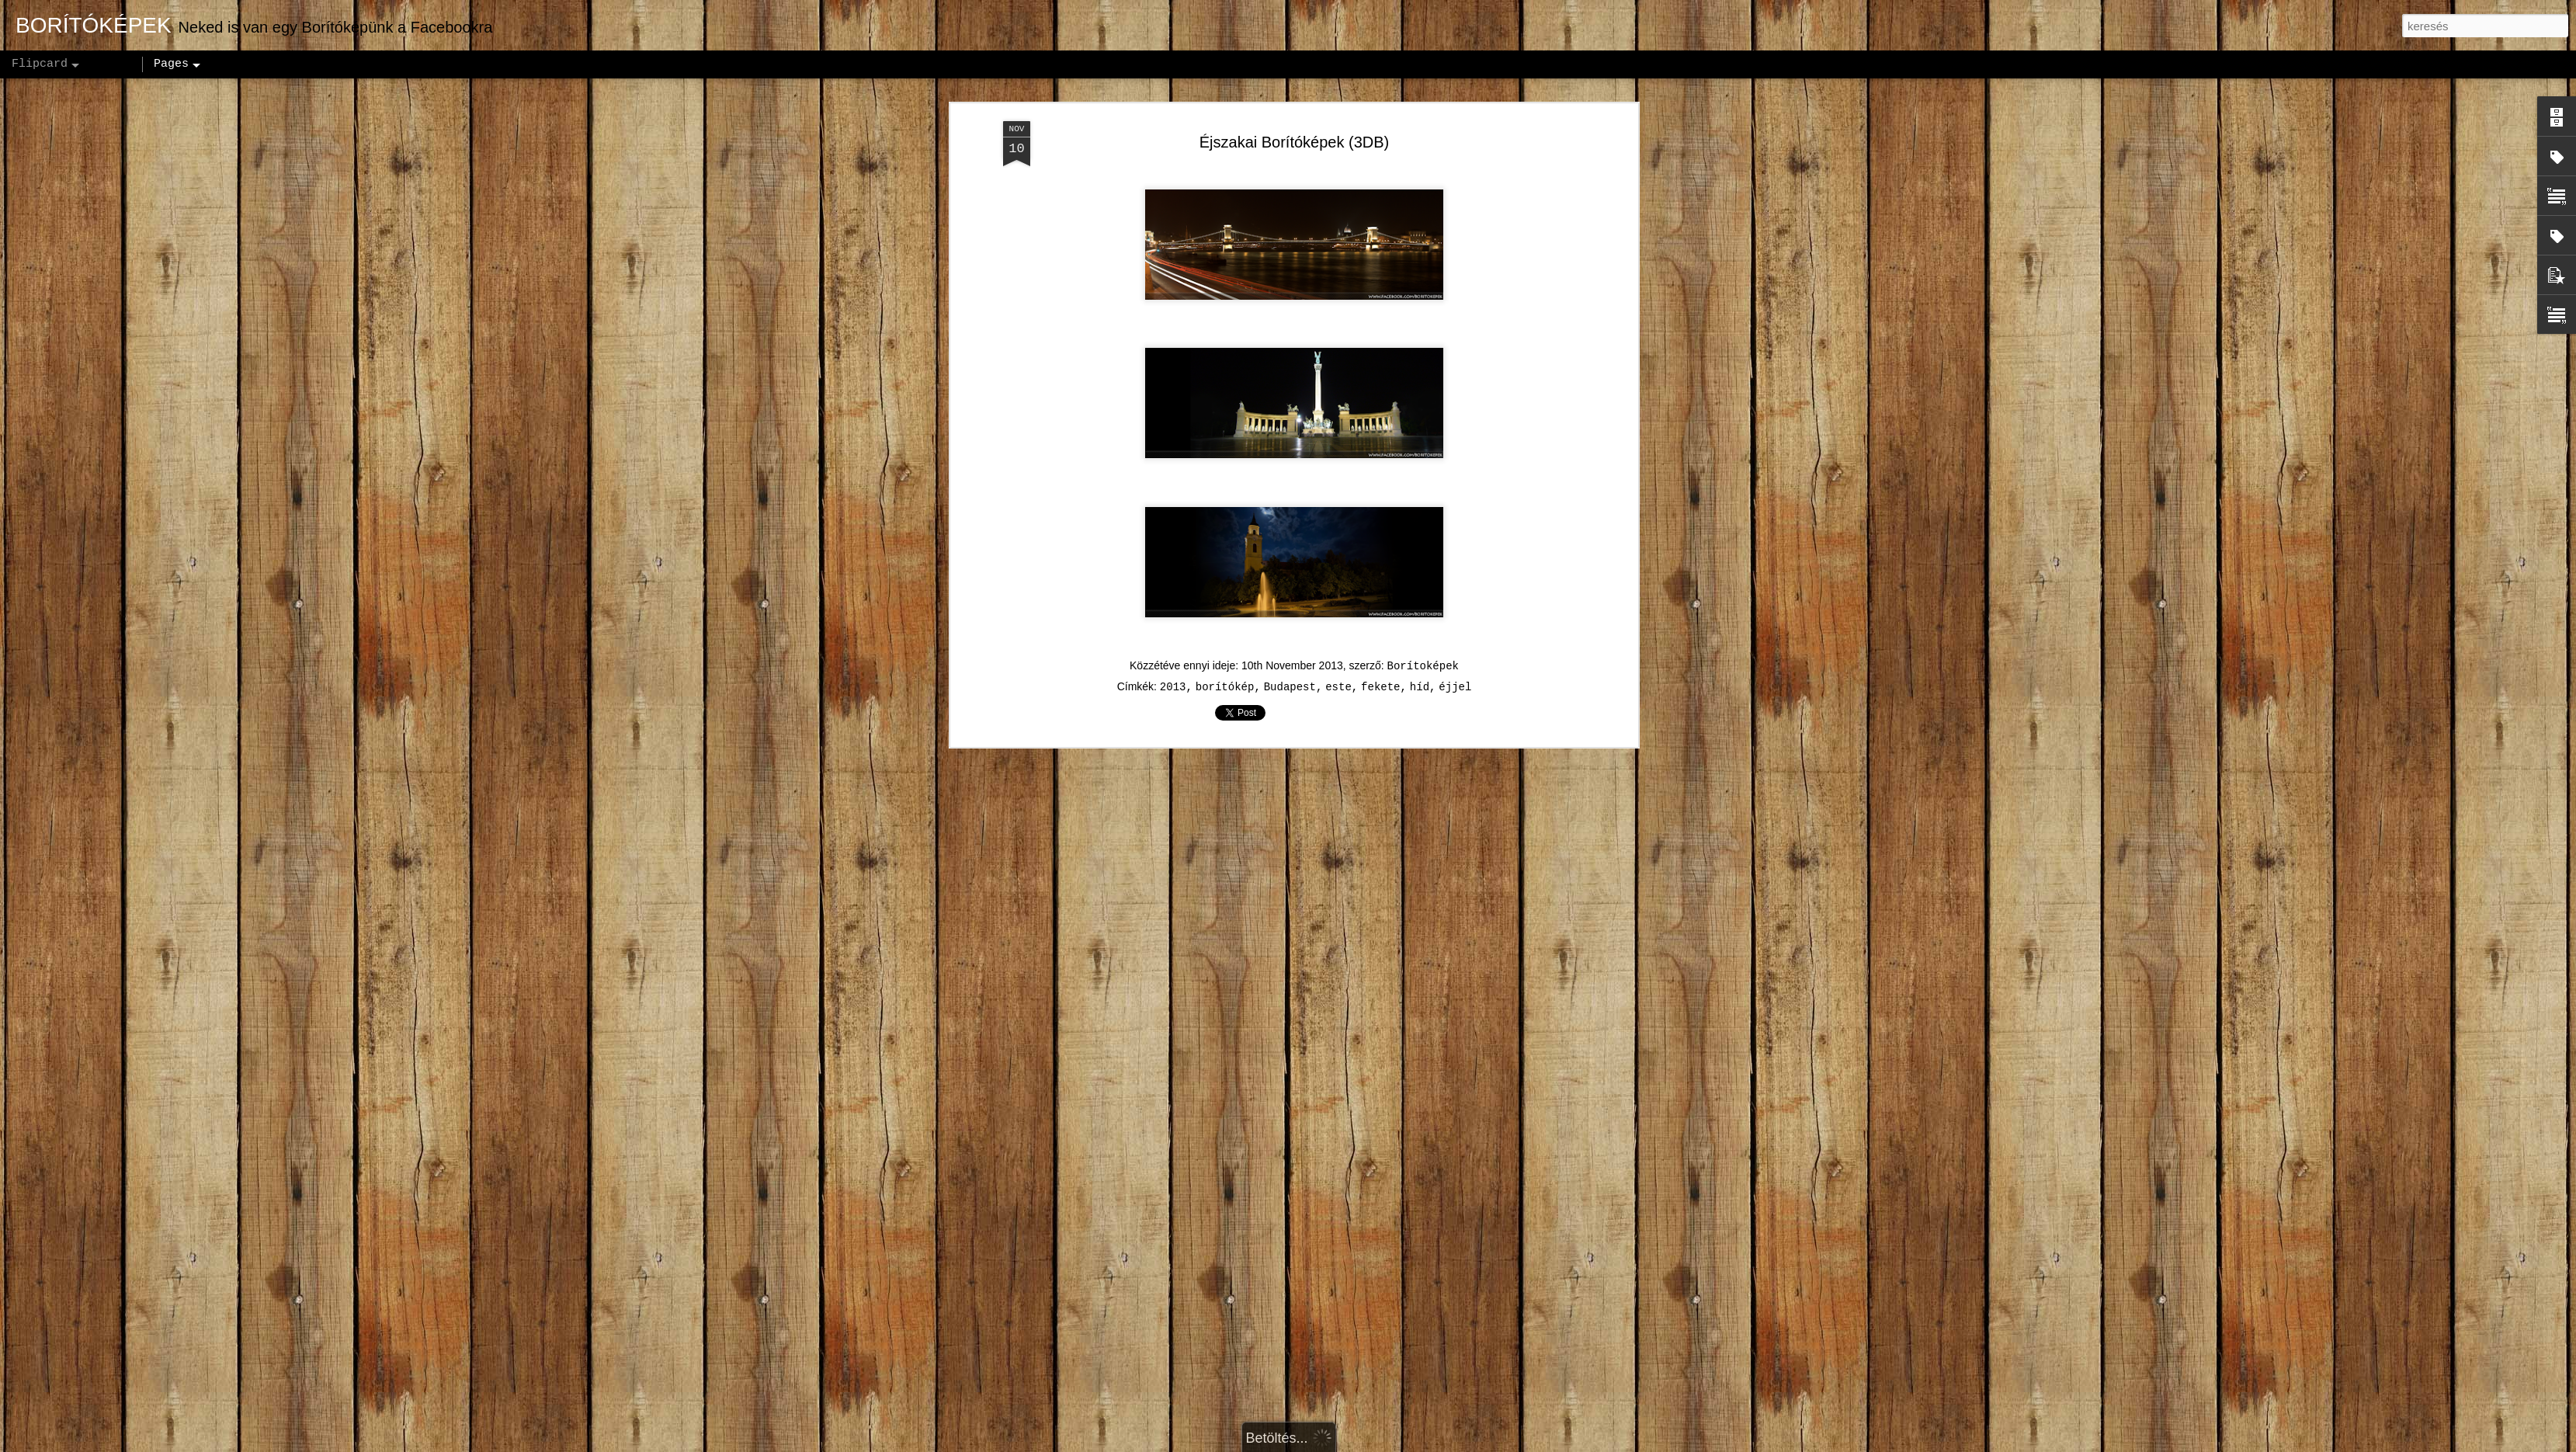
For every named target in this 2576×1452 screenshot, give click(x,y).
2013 (1173, 664)
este (1338, 664)
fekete (1380, 664)
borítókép (1225, 664)
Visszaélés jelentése (1460, 1443)
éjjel (1455, 664)
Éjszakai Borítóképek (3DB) (1294, 119)
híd (1419, 664)
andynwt (1297, 1443)
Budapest (1290, 664)
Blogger (1386, 1443)
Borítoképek (1423, 643)
